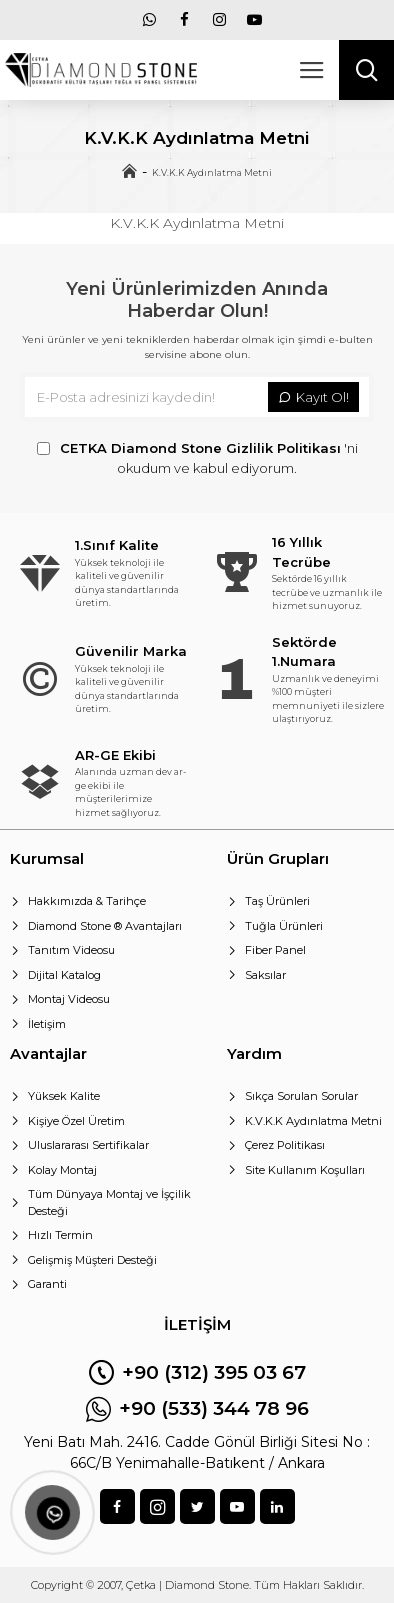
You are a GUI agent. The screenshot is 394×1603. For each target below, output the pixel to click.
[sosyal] (117, 1506)
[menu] (150, 20)
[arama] (366, 70)
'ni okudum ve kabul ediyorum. (197, 457)
